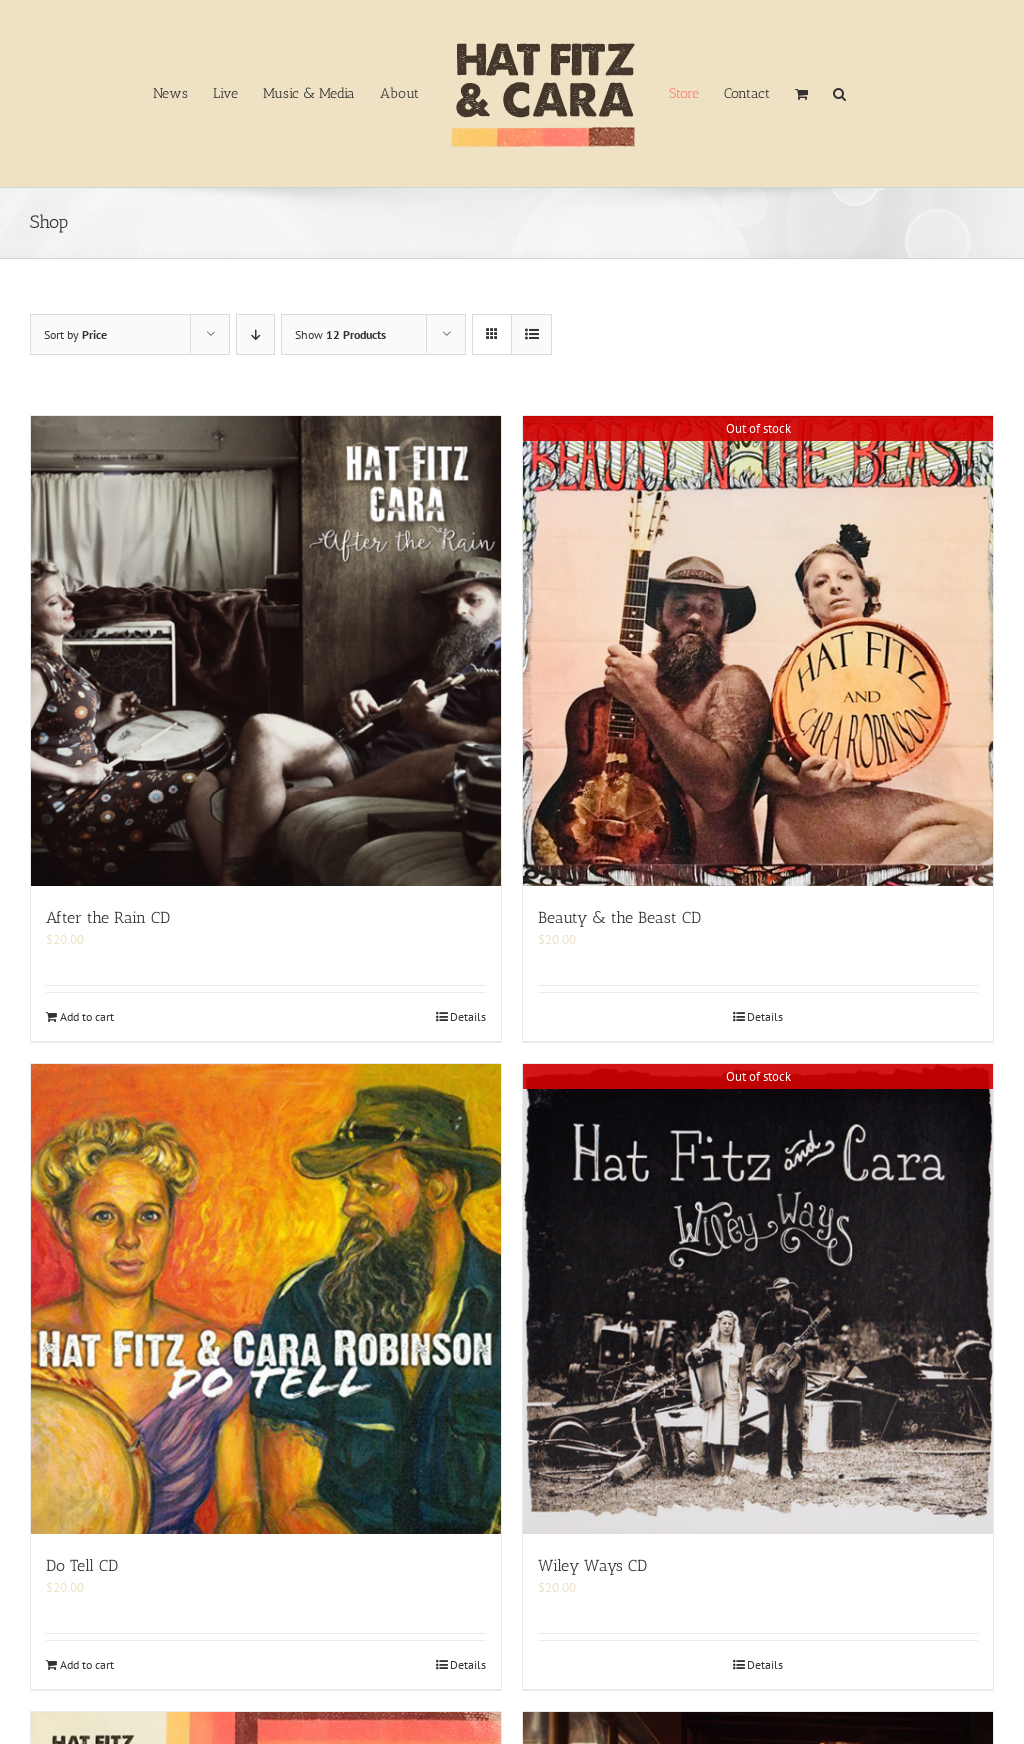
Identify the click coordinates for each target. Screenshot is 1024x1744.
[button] (839, 94)
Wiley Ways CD (592, 1565)
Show (340, 334)
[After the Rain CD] (266, 651)
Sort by (75, 334)
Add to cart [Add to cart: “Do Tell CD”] (87, 1664)
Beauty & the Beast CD (619, 917)
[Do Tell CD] (266, 1299)
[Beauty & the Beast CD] (758, 651)
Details (468, 1016)
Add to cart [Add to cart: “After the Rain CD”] (87, 1016)
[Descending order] (255, 334)
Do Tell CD (82, 1565)
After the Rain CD (108, 917)
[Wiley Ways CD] (758, 1299)
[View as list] (531, 334)
